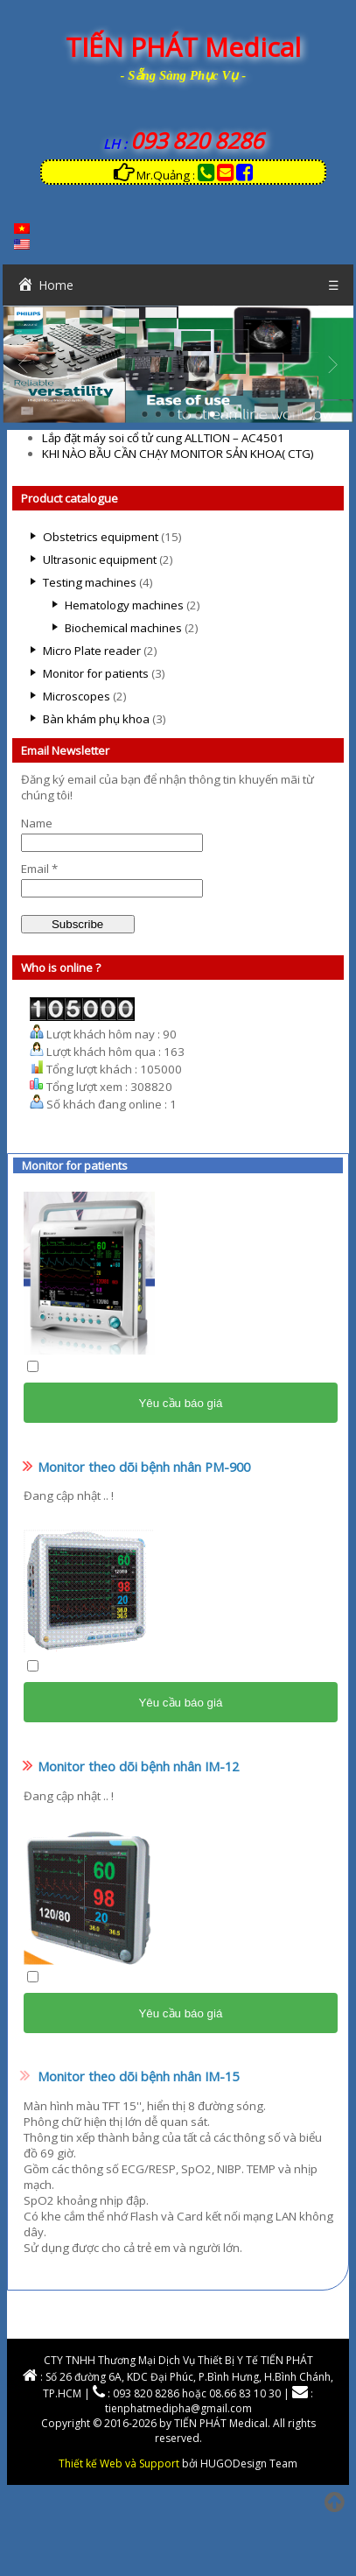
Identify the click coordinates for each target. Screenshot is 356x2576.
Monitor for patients (96, 673)
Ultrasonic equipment (100, 559)
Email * (39, 868)
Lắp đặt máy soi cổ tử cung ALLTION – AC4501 (163, 438)
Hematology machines (124, 605)
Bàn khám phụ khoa (96, 719)
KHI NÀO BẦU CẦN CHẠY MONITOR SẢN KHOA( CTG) (178, 453)
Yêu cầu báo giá (180, 1403)
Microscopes (76, 696)
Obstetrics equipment (100, 537)
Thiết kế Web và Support (119, 2463)
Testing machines (89, 582)
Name (36, 823)
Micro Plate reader (92, 650)
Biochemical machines (123, 628)
